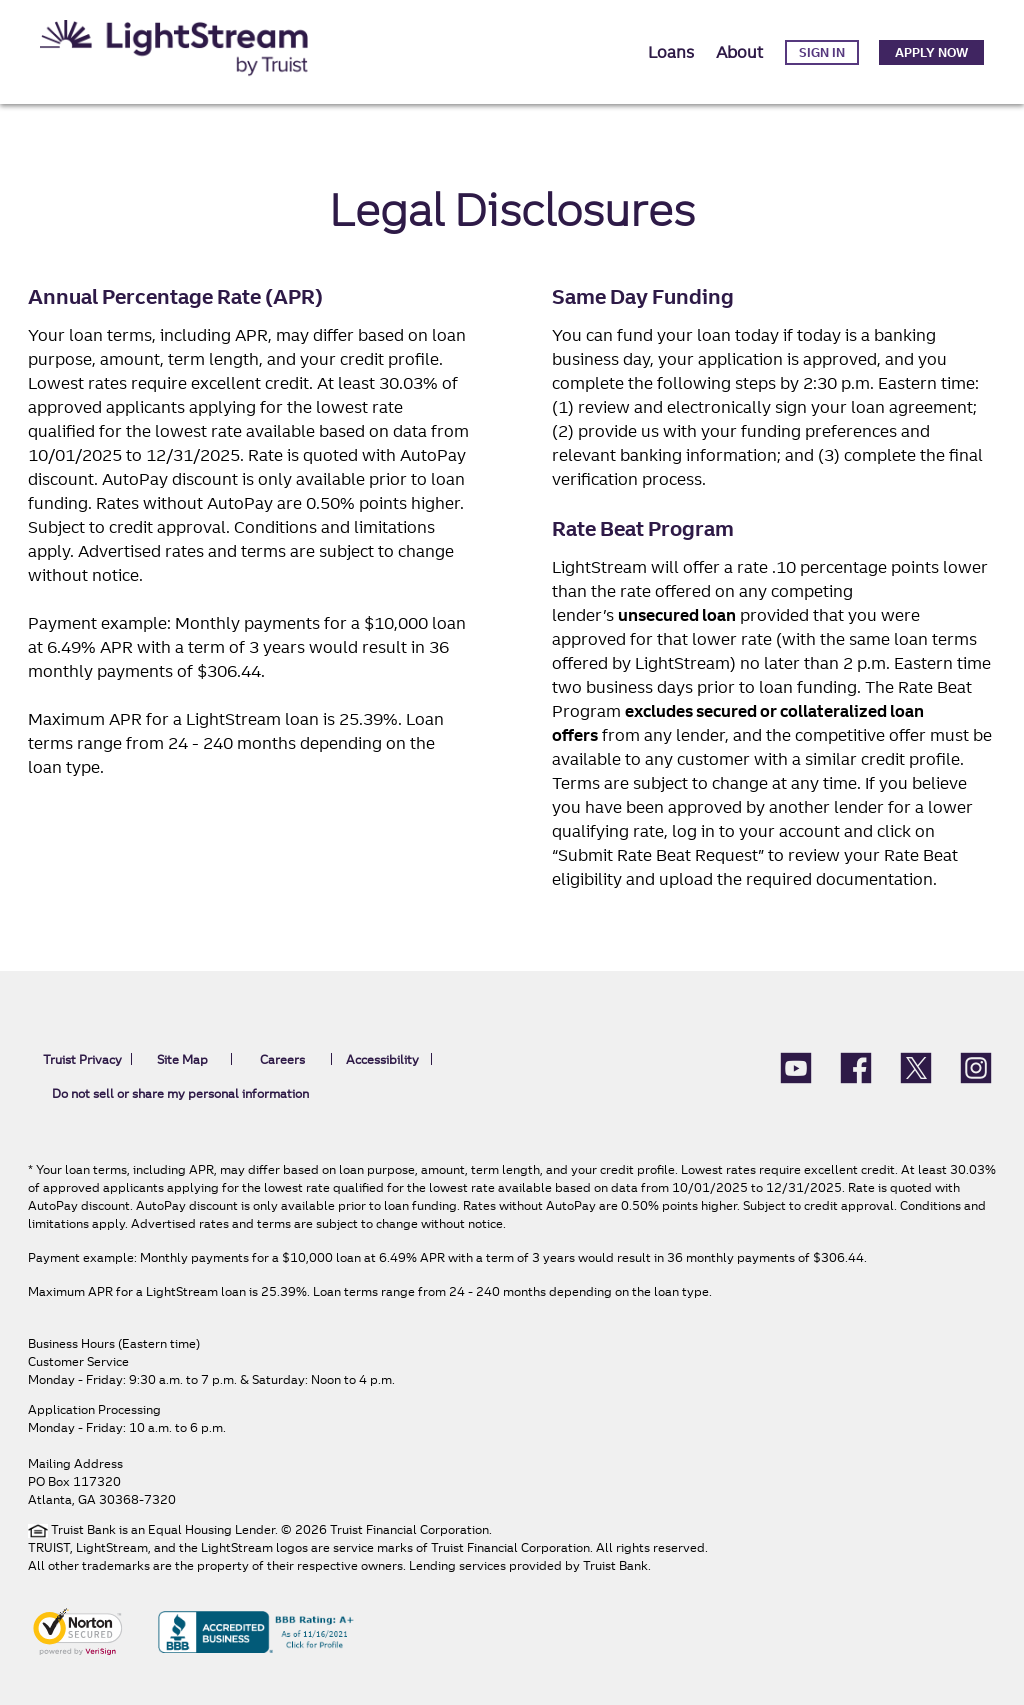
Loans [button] (671, 52)
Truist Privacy (82, 1059)
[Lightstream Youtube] (796, 1066)
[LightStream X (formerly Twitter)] (916, 1066)
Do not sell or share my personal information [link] (180, 1093)
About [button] (739, 52)
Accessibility (382, 1059)
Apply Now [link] (931, 52)
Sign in (822, 52)
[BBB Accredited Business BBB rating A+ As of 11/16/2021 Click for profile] (256, 1630)
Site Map (182, 1059)
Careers (282, 1059)
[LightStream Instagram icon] (976, 1066)
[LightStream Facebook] (856, 1066)
